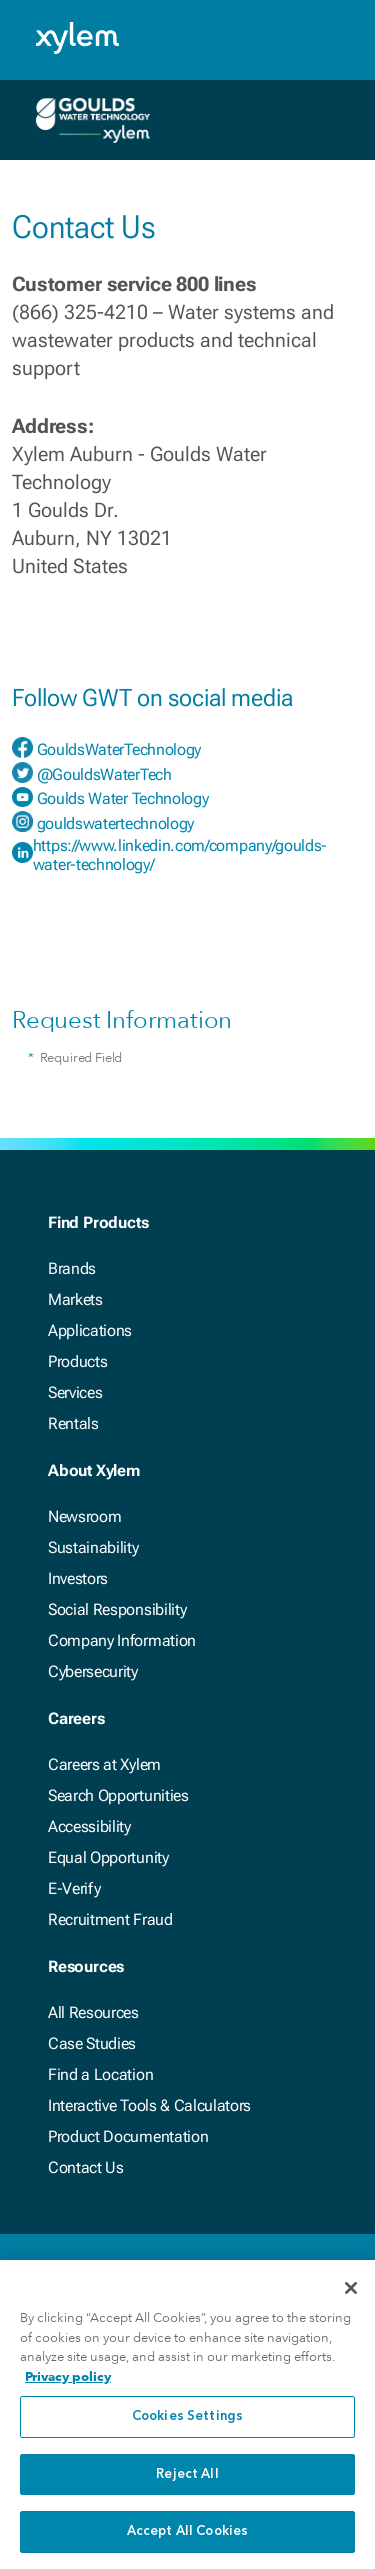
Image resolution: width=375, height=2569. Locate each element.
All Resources (93, 2012)
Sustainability (93, 1547)
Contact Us (86, 2167)
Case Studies (92, 2043)
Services (75, 1392)
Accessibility (89, 1826)
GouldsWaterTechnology (119, 749)
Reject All (187, 2477)
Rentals (73, 1423)
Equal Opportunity (108, 1857)
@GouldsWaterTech (104, 774)
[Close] (351, 2292)
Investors (78, 1578)
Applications (90, 1330)
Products (77, 1361)
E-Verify (74, 1888)
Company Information (122, 1640)
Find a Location (100, 2074)
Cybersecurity (93, 1671)
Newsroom (84, 1516)
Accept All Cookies (187, 2535)
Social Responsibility (117, 1609)
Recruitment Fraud (110, 1919)
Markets (75, 1299)
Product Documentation (128, 2136)
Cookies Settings (187, 2420)
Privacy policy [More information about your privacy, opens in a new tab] (68, 2379)
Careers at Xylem (104, 1764)
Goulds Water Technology (123, 798)
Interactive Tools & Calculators (149, 2105)
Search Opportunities (118, 1795)
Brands (72, 1268)
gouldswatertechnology (115, 823)
